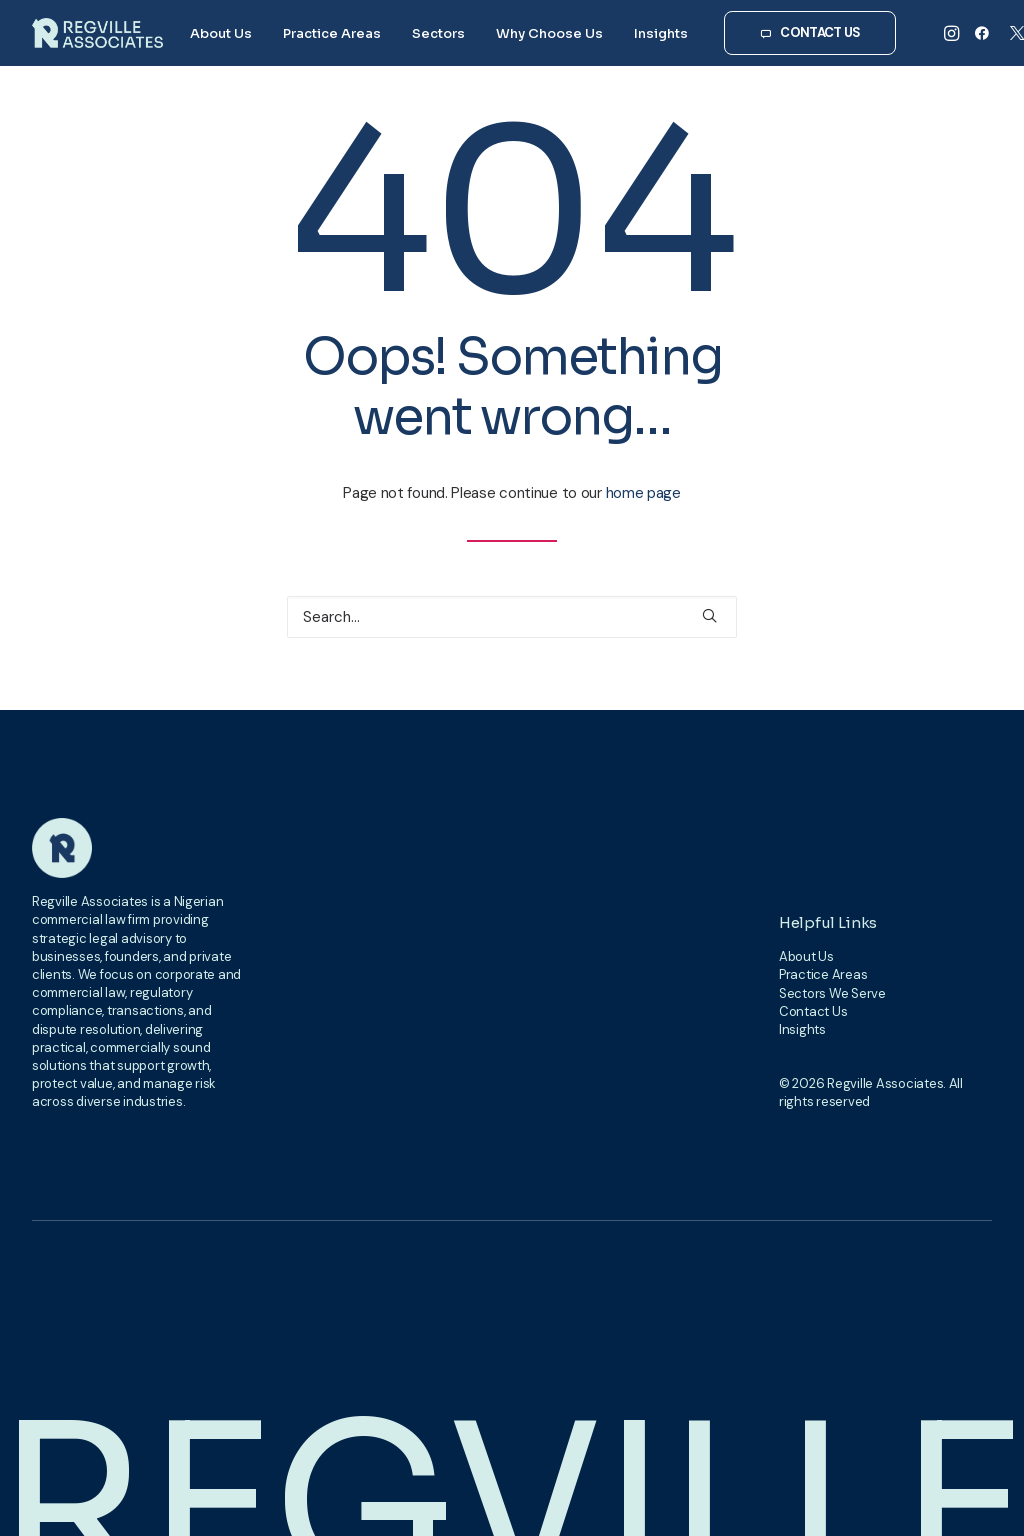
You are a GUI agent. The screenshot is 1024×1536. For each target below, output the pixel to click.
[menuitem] (221, 33)
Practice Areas (332, 33)
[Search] (512, 617)
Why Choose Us (549, 33)
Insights (661, 33)
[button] (953, 33)
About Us (221, 33)
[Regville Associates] (97, 33)
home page (643, 493)
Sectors (438, 33)
